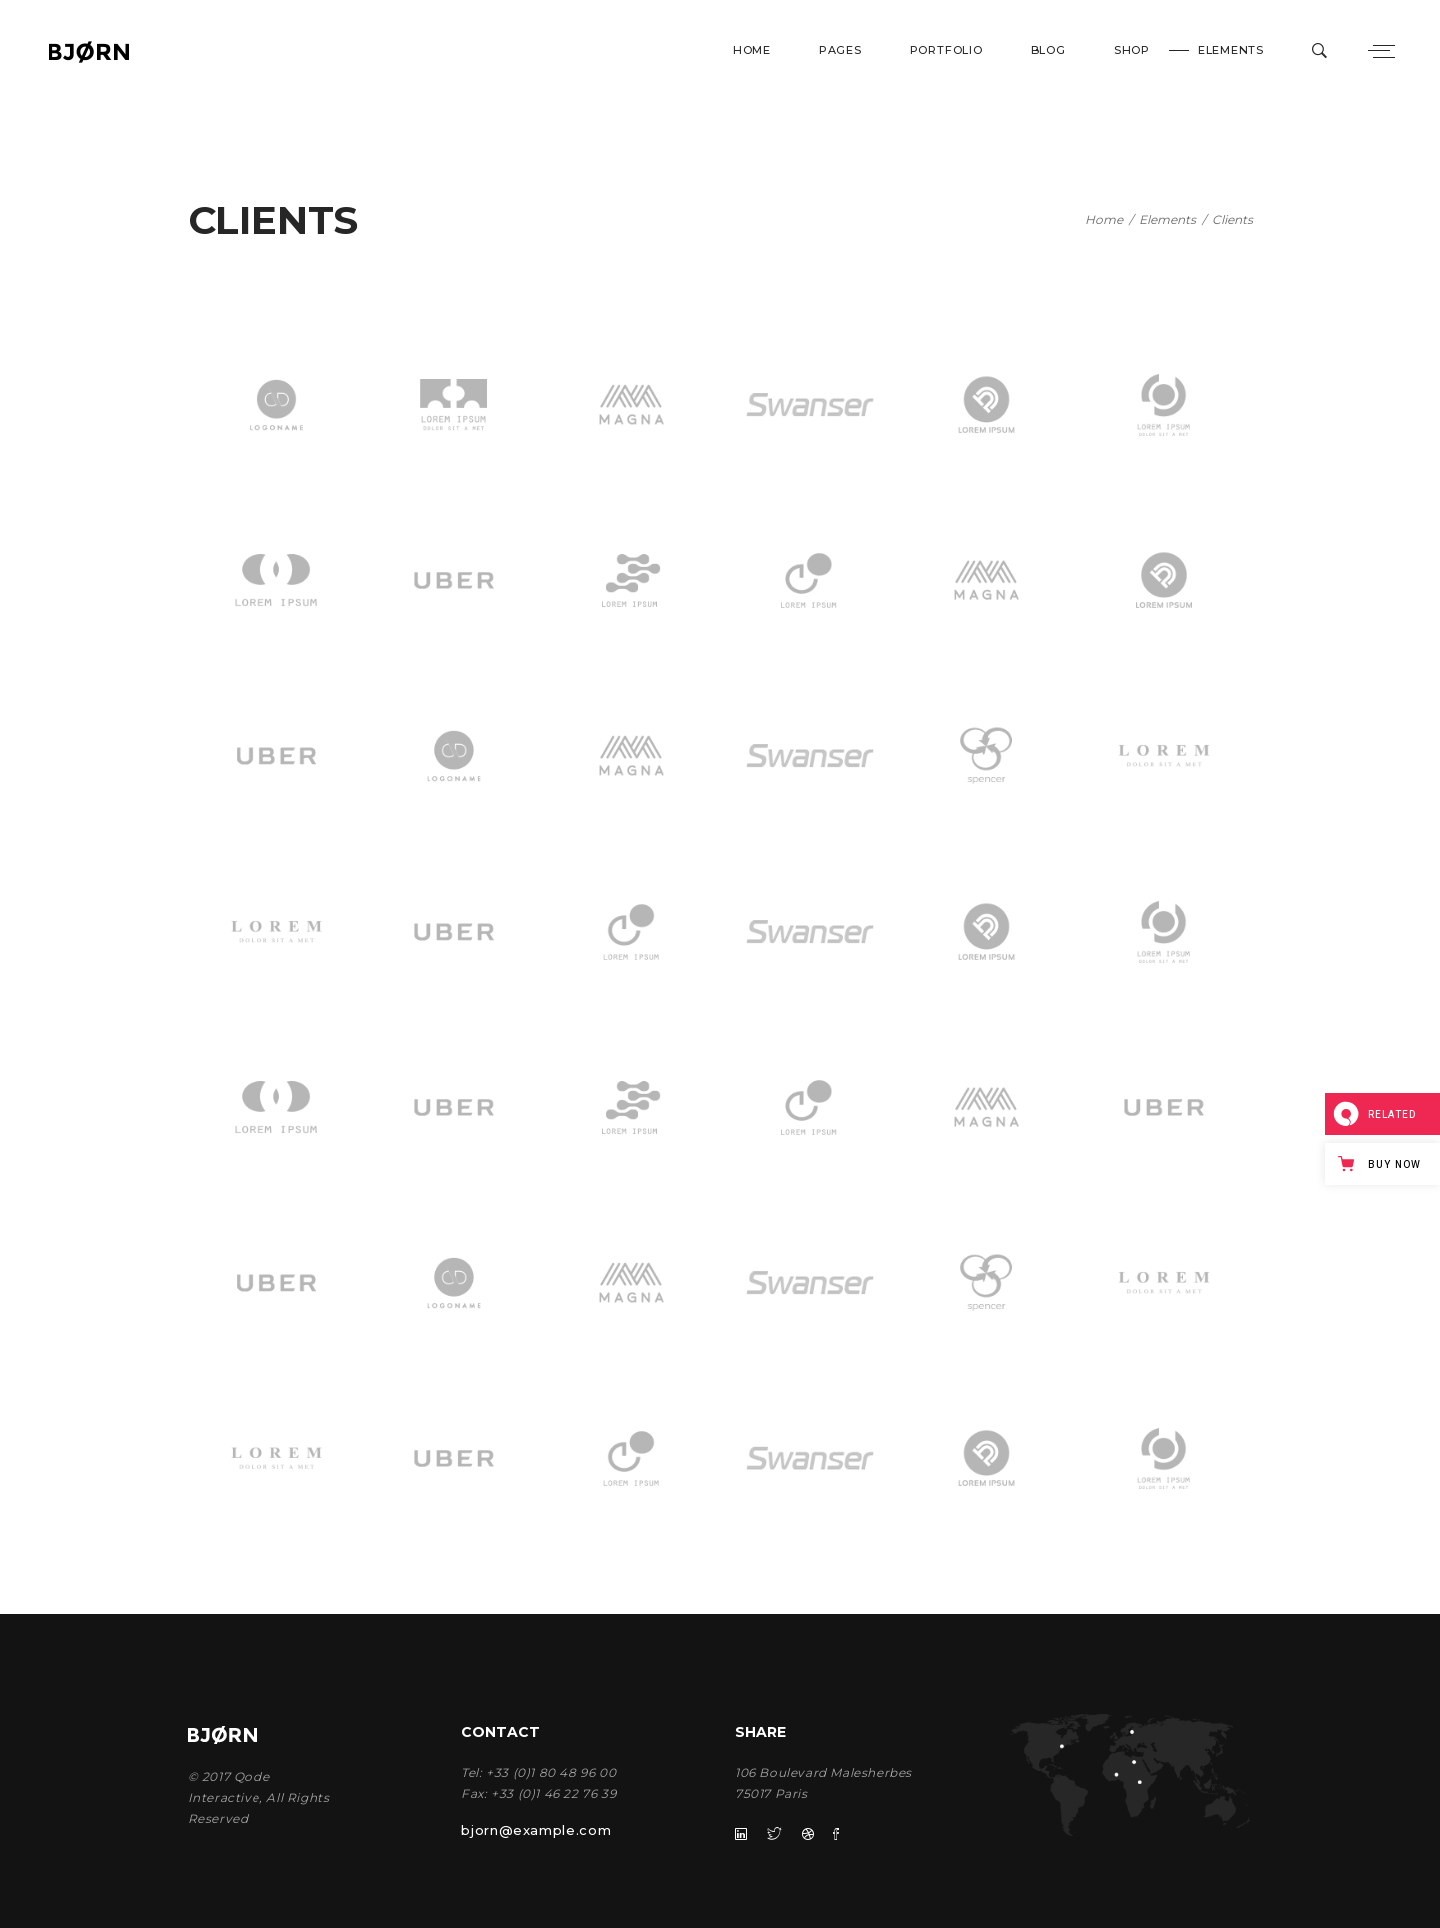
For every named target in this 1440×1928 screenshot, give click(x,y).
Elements (1167, 219)
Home (1104, 219)
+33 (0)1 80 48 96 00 (551, 1772)
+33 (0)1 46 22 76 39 (553, 1793)
